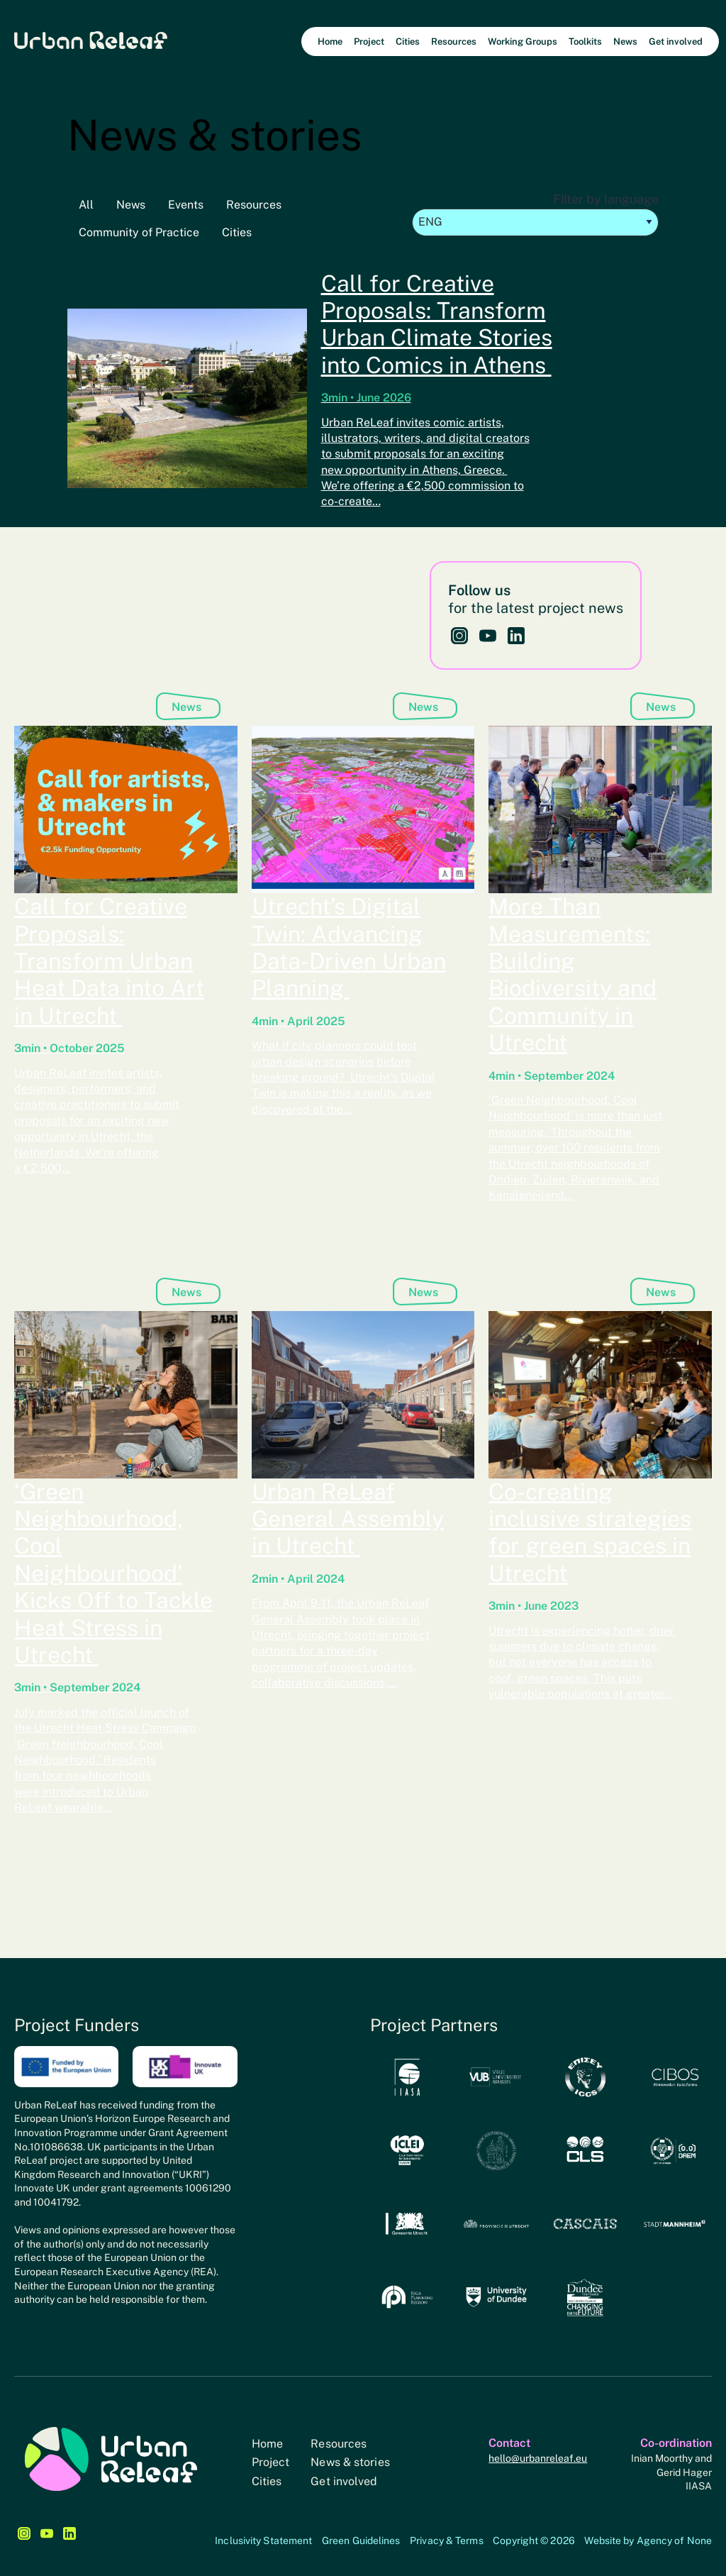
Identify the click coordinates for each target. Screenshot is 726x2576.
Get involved (344, 2481)
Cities (237, 232)
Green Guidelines (361, 2540)
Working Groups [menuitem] (522, 41)
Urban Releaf (90, 39)
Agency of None (674, 2540)
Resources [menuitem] (453, 41)
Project (271, 2462)
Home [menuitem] (330, 41)
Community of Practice (139, 232)
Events (185, 204)
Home (267, 2443)
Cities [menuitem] (408, 41)
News (130, 204)
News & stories (350, 2462)
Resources (253, 204)
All (86, 204)
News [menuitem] (625, 41)
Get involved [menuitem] (676, 41)
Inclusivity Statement (263, 2540)
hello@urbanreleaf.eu (537, 2458)
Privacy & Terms (447, 2540)
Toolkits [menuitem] (585, 41)
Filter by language (535, 214)
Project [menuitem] (369, 41)
